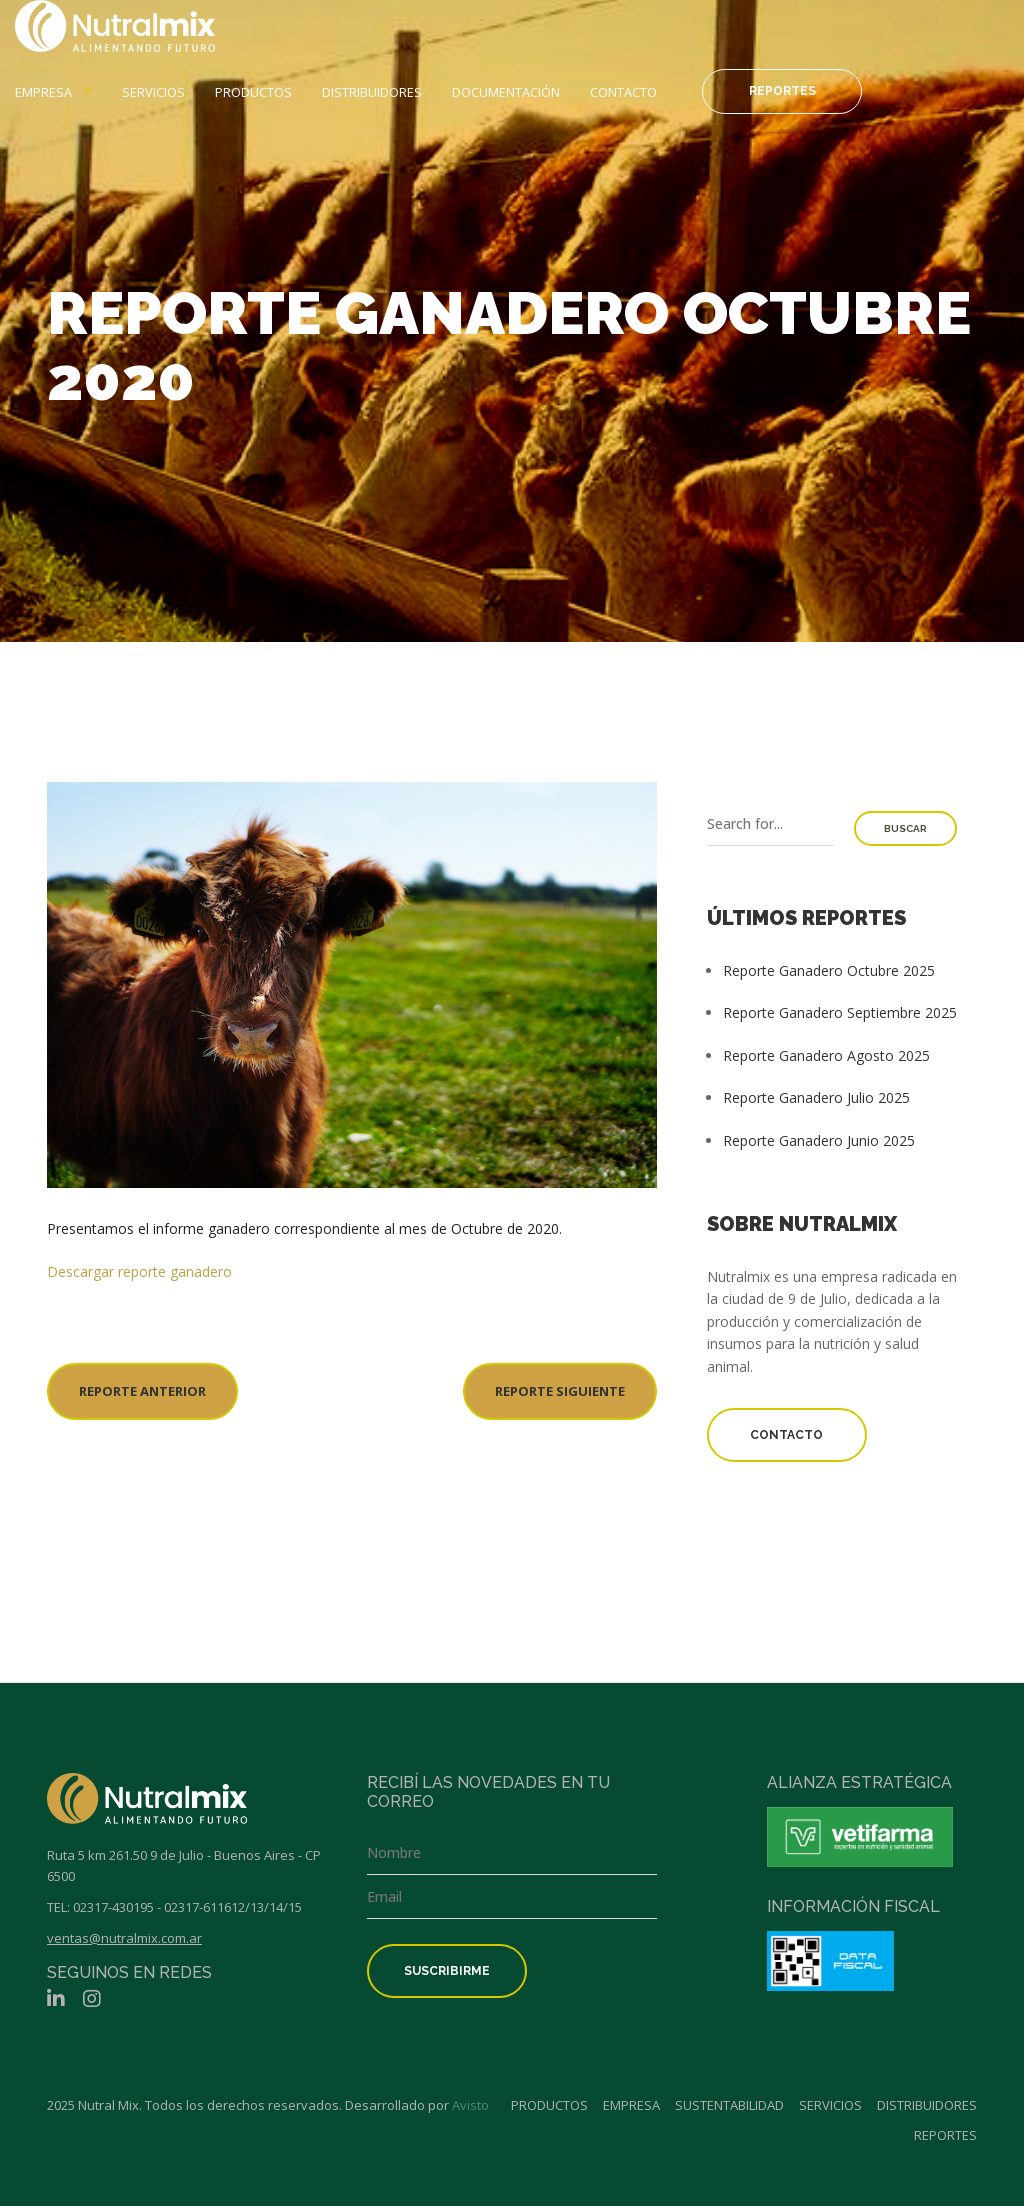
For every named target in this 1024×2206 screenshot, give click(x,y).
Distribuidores (372, 92)
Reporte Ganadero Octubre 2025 (829, 970)
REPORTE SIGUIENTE (560, 1391)
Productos (253, 92)
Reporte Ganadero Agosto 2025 (826, 1055)
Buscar (905, 828)
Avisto (470, 2105)
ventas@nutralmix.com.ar (124, 1938)
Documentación (506, 92)
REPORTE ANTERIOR (142, 1391)
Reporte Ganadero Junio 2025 (819, 1140)
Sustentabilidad (729, 2105)
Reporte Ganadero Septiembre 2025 (840, 1012)
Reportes (782, 91)
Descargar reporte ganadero (139, 1271)
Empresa (43, 92)
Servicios (153, 92)
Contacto (623, 92)
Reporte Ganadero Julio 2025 (816, 1097)
